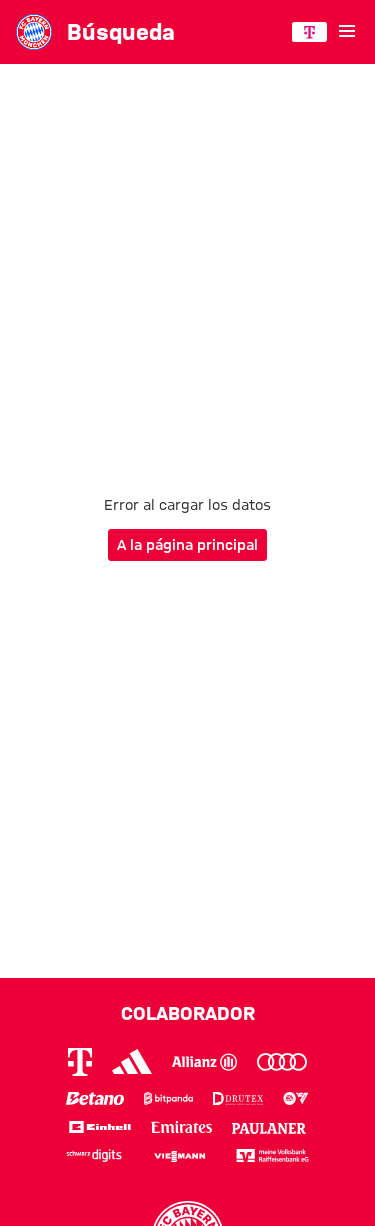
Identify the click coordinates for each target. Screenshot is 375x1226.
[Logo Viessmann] (179, 1154)
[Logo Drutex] (238, 1098)
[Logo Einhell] (100, 1126)
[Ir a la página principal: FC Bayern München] (34, 32)
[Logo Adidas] (132, 1061)
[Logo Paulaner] (269, 1126)
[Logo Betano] (95, 1098)
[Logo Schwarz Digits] (94, 1155)
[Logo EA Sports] (296, 1098)
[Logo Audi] (282, 1062)
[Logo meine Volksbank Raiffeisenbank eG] (272, 1155)
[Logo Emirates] (182, 1126)
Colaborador (188, 1013)
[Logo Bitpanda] (169, 1098)
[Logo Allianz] (204, 1062)
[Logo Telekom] (80, 1062)
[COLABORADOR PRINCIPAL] (309, 32)
